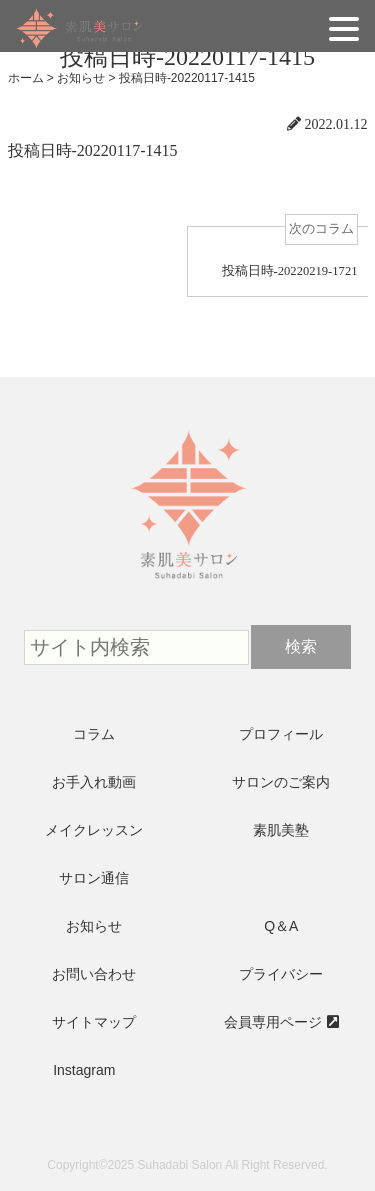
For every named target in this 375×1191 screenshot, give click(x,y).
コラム (94, 734)
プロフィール (281, 734)
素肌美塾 (281, 830)
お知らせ (94, 926)
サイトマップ (94, 1022)
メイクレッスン (94, 830)
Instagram (84, 1070)
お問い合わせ (94, 974)
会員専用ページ (273, 1022)
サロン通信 (94, 878)
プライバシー (281, 974)
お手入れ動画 (94, 782)
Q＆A (281, 926)
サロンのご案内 (281, 782)
